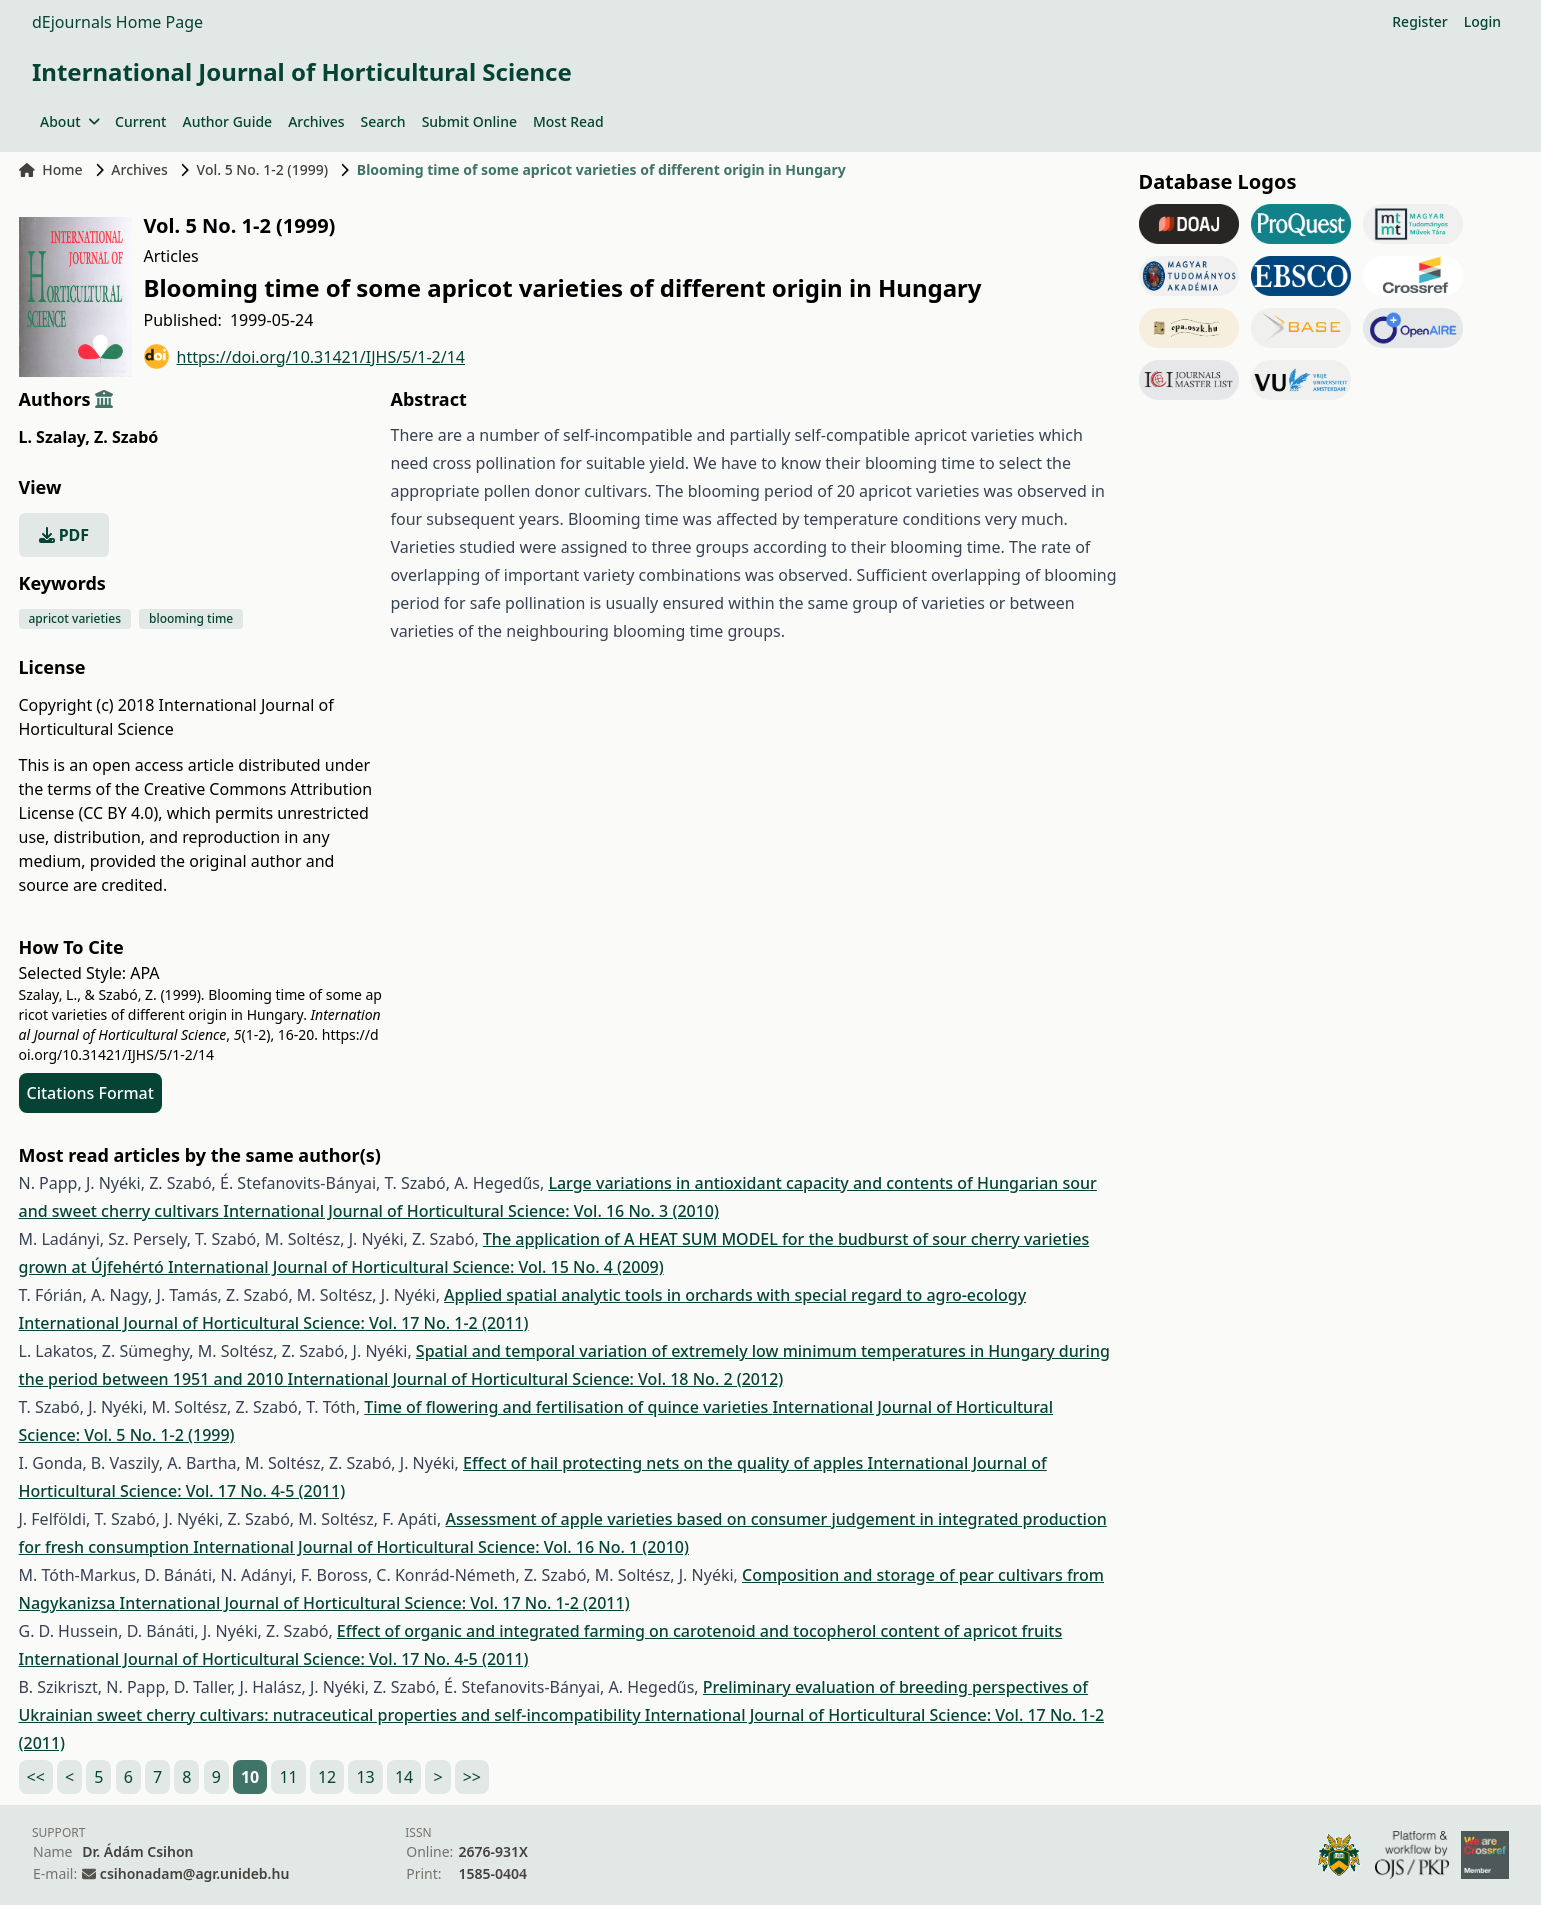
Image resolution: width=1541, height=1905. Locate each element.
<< (36, 1777)
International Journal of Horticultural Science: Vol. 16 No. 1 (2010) (441, 1547)
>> (472, 1777)
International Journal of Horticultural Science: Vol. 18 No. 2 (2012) (536, 1379)
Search (383, 121)
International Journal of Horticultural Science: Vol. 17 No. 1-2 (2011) (274, 1323)
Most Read (568, 121)
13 (365, 1777)
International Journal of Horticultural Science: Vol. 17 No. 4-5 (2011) (274, 1659)
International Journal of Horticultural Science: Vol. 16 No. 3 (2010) (471, 1211)
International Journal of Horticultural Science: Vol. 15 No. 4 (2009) (416, 1267)
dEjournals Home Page (117, 22)
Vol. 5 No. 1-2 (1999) (263, 169)
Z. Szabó (126, 437)
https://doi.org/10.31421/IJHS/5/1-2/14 (305, 356)
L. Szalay (54, 437)
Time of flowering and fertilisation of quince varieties (568, 1407)
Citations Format (90, 1093)
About (69, 121)
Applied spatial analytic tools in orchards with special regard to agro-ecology (735, 1295)
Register (1419, 21)
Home (51, 169)
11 (288, 1777)
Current (140, 121)
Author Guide (227, 121)
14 (404, 1777)
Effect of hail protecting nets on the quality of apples (665, 1463)
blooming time (191, 618)
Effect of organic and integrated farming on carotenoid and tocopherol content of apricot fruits (699, 1631)
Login (1482, 21)
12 (327, 1777)
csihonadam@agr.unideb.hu (194, 1873)
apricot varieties (75, 618)
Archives (316, 121)
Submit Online (469, 121)
